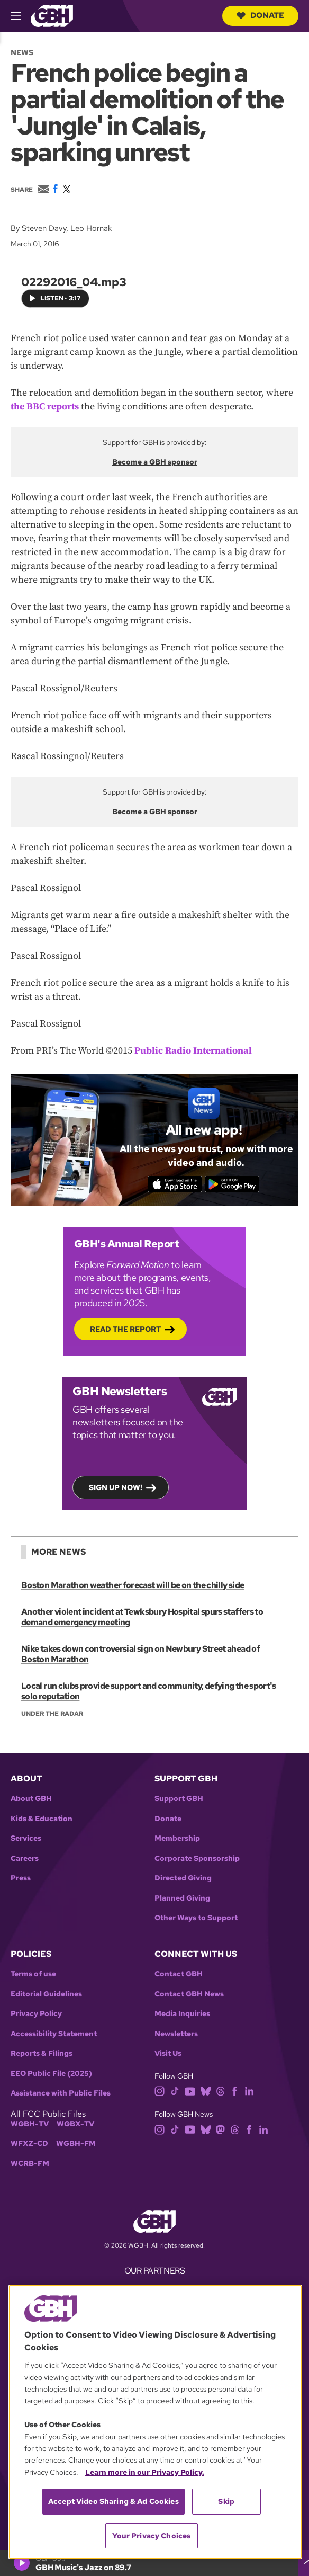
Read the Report (125, 1328)
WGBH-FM (76, 2143)
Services (26, 1838)
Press (21, 1878)
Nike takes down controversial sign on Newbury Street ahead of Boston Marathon (140, 1654)
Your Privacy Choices (151, 2536)
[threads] (220, 2090)
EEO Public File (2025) (51, 2073)
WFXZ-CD (29, 2143)
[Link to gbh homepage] (52, 15)
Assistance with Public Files (61, 2093)
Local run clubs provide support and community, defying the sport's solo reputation (148, 1691)
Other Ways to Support (196, 1917)
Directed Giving (183, 1878)
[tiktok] (174, 2090)
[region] (155, 2422)
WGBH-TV (30, 2123)
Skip (226, 2501)
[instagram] (159, 2090)
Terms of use (33, 1973)
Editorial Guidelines (46, 1994)
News (22, 52)
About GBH (31, 1798)
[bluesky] (206, 2090)
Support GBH (178, 1798)
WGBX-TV (75, 2123)
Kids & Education (41, 1818)
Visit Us (167, 2053)
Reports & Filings (41, 2053)
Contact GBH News (189, 1994)
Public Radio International (193, 1050)
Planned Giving (182, 1898)
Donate (260, 15)
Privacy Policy (36, 2013)
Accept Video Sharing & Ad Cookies (113, 2501)
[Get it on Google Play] (232, 1184)
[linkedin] (249, 2090)
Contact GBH (178, 1973)
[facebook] (234, 2090)
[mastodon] (220, 2128)
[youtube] (190, 2090)
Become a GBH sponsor (154, 461)
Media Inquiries (182, 2013)
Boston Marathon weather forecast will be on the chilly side (132, 1585)
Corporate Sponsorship (197, 1858)
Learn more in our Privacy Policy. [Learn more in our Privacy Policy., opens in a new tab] (144, 2472)
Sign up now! (115, 1487)
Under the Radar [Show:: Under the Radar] (52, 1713)
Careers (25, 1858)
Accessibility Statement (54, 2033)
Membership (177, 1838)
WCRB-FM (30, 2163)
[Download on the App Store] (175, 1184)
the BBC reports (45, 406)
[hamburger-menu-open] (21, 15)
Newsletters (176, 2033)
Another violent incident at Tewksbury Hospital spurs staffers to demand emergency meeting (142, 1617)
